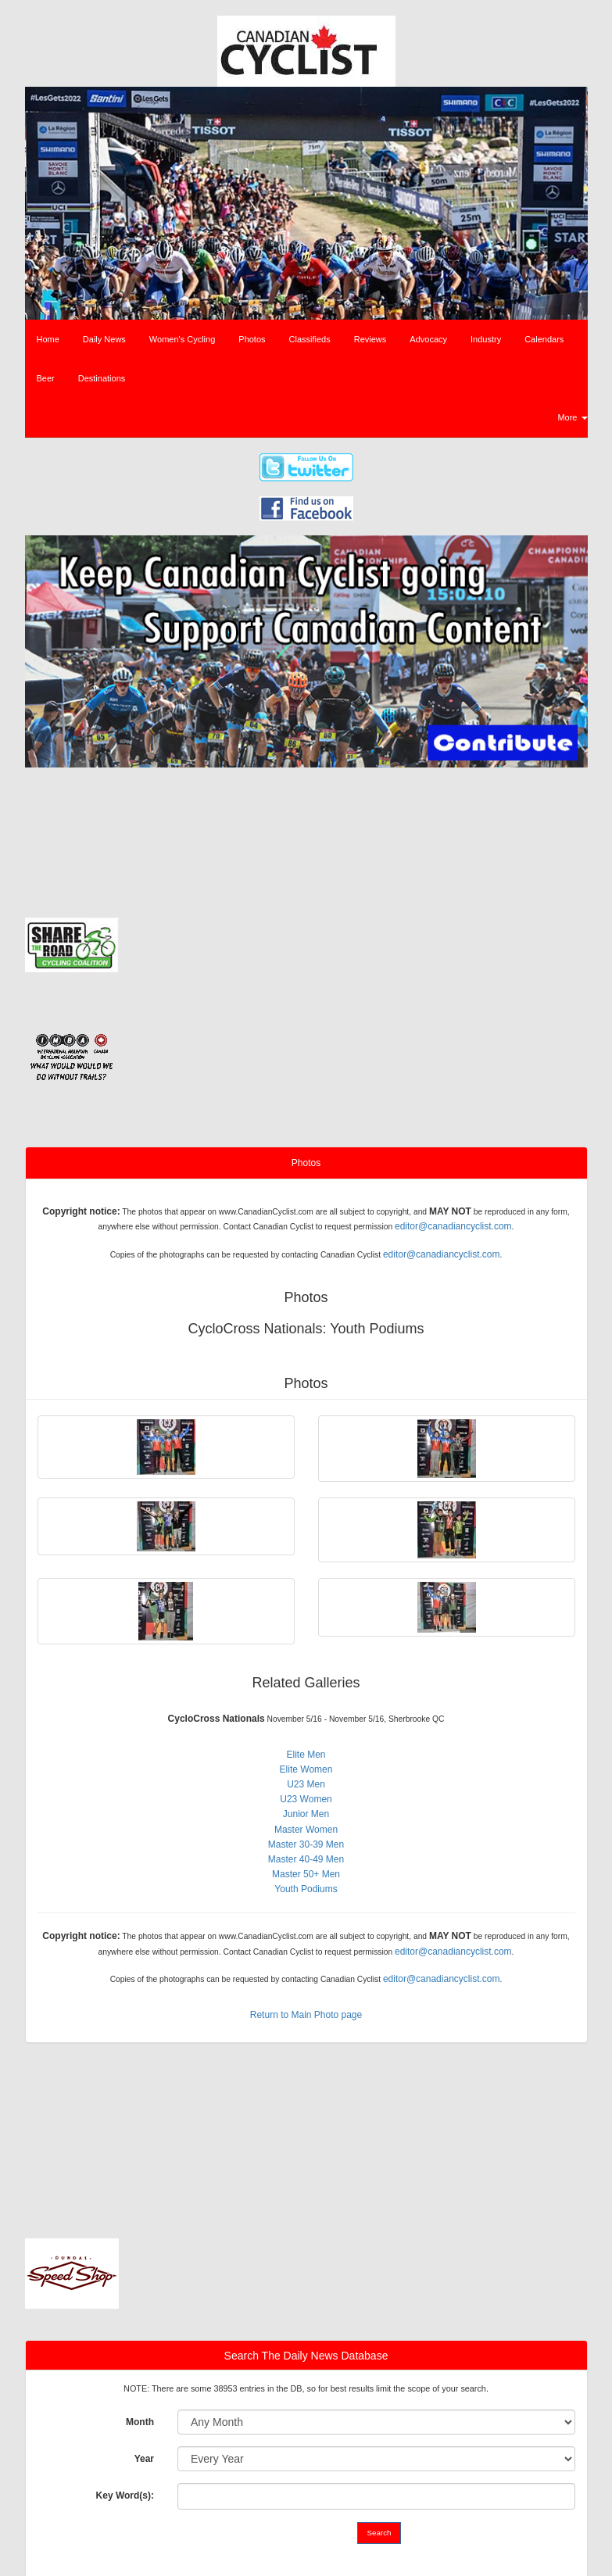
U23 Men (306, 1784)
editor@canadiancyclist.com (453, 1226)
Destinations (102, 378)
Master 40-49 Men (306, 1859)
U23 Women (305, 1799)
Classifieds (310, 339)
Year (144, 2458)
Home (48, 339)
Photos (251, 339)
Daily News (104, 339)
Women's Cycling (182, 339)
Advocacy (428, 339)
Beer (46, 378)
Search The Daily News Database (306, 2355)
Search (379, 2532)
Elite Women (306, 1769)
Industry (486, 339)
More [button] (572, 417)
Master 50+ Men (306, 1874)
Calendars (544, 339)
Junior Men (306, 1814)
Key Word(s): (125, 2495)
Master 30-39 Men (306, 1844)
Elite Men (305, 1754)
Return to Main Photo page (306, 2014)
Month (140, 2422)
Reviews (370, 339)
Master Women (306, 1829)
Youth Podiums (305, 1889)
